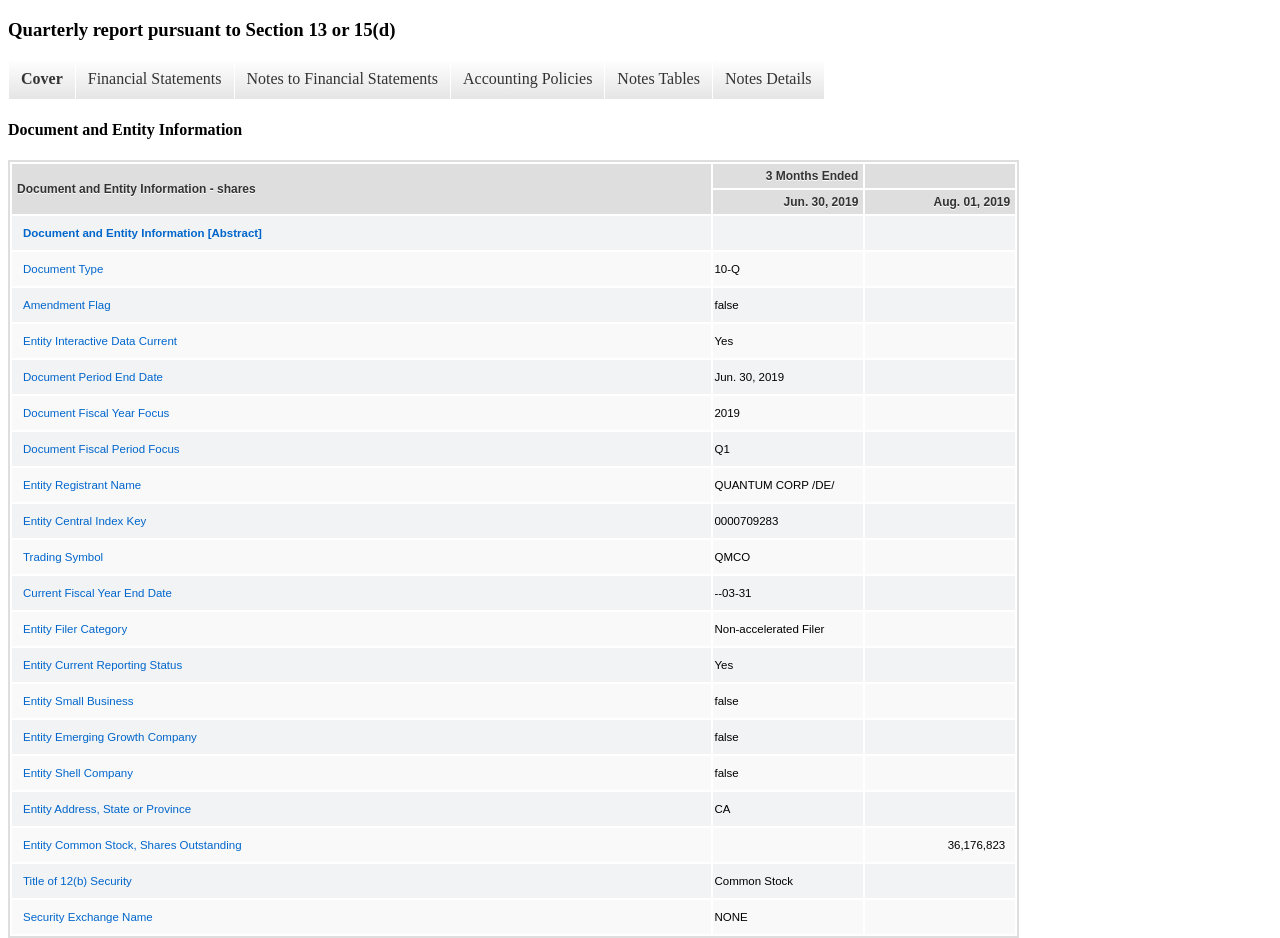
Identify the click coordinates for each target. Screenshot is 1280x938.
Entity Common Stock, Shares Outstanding (132, 845)
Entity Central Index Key (84, 521)
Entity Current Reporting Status (102, 665)
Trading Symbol (63, 557)
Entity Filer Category (75, 629)
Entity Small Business (78, 701)
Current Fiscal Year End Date (97, 593)
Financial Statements (155, 78)
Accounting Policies (527, 78)
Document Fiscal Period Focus (101, 449)
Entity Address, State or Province (107, 809)
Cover (42, 78)
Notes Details (768, 78)
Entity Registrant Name (82, 485)
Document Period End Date (93, 377)
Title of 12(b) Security (77, 881)
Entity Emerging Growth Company (110, 737)
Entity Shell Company (78, 773)
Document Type (63, 269)
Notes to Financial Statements (343, 78)
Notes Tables (658, 78)
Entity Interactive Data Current (100, 341)
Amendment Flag (67, 305)
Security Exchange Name (88, 917)
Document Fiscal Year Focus (96, 413)
